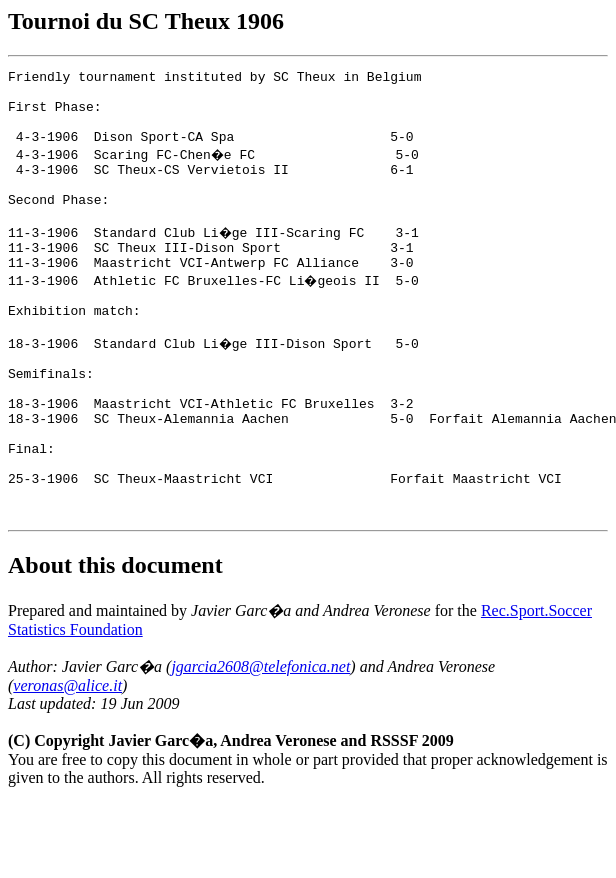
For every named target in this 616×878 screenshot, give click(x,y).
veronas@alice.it (67, 760)
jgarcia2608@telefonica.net (260, 741)
